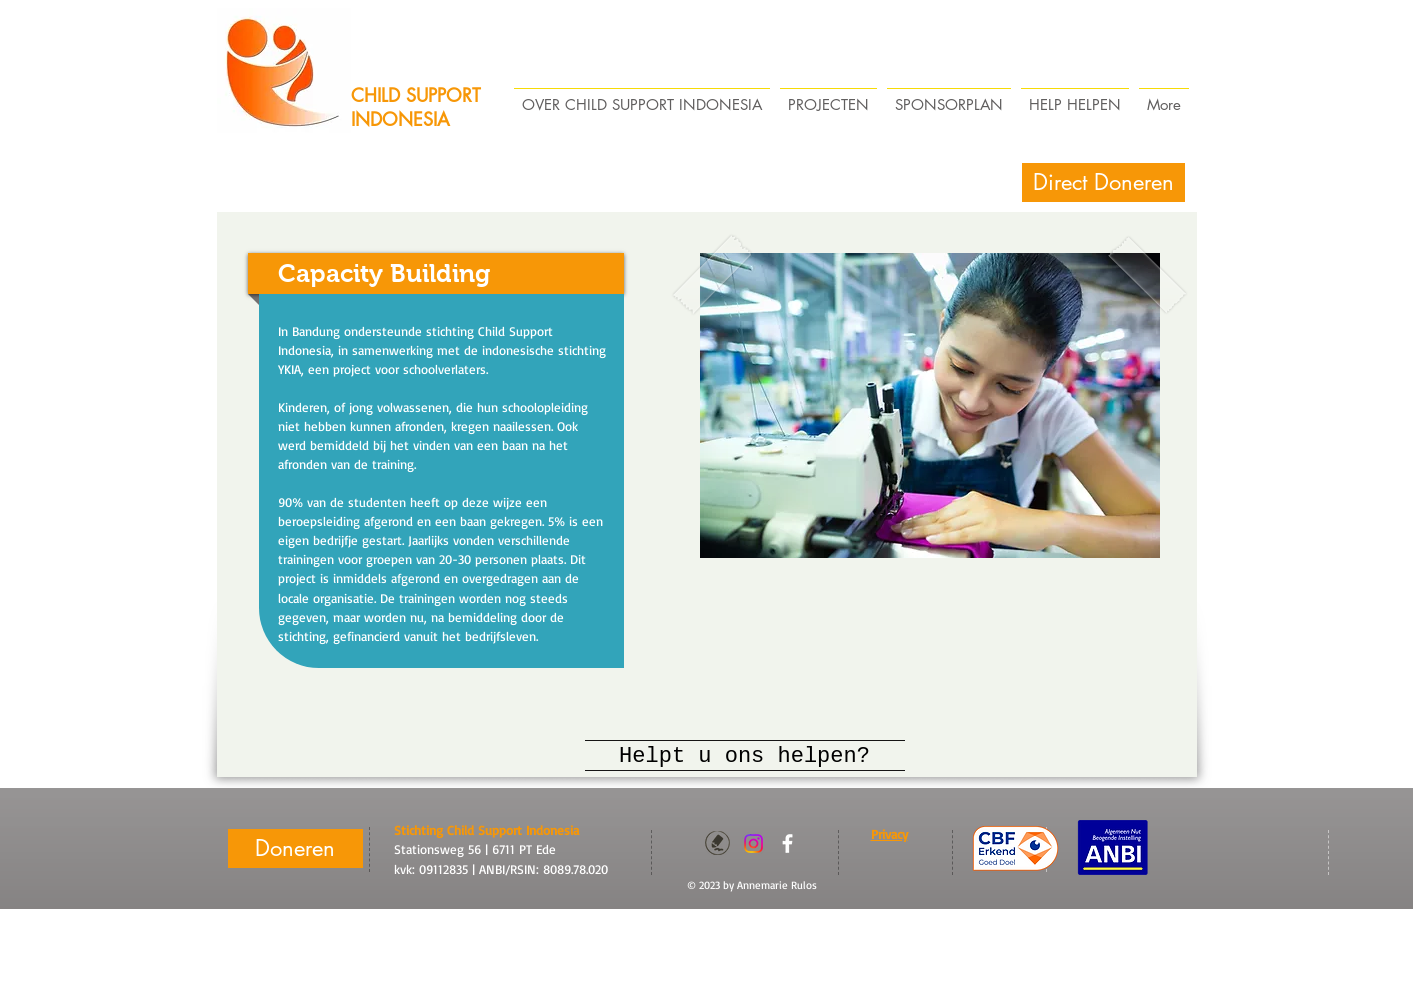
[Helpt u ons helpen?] (745, 757)
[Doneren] (295, 848)
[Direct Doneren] (1103, 182)
